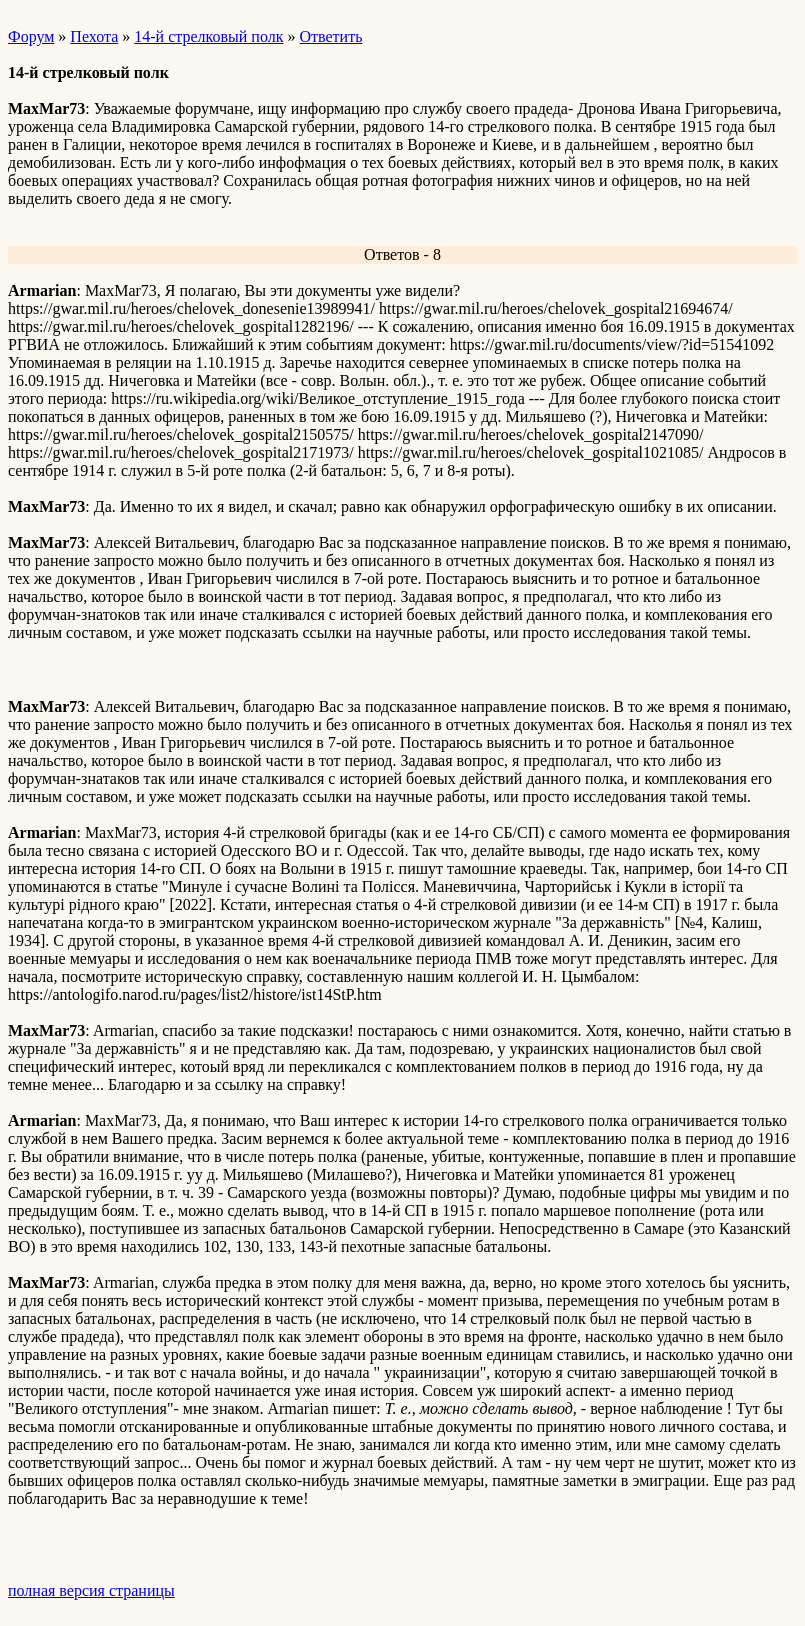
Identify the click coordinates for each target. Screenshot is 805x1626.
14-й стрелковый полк (208, 36)
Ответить (330, 36)
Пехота (94, 36)
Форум (31, 36)
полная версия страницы (91, 1590)
